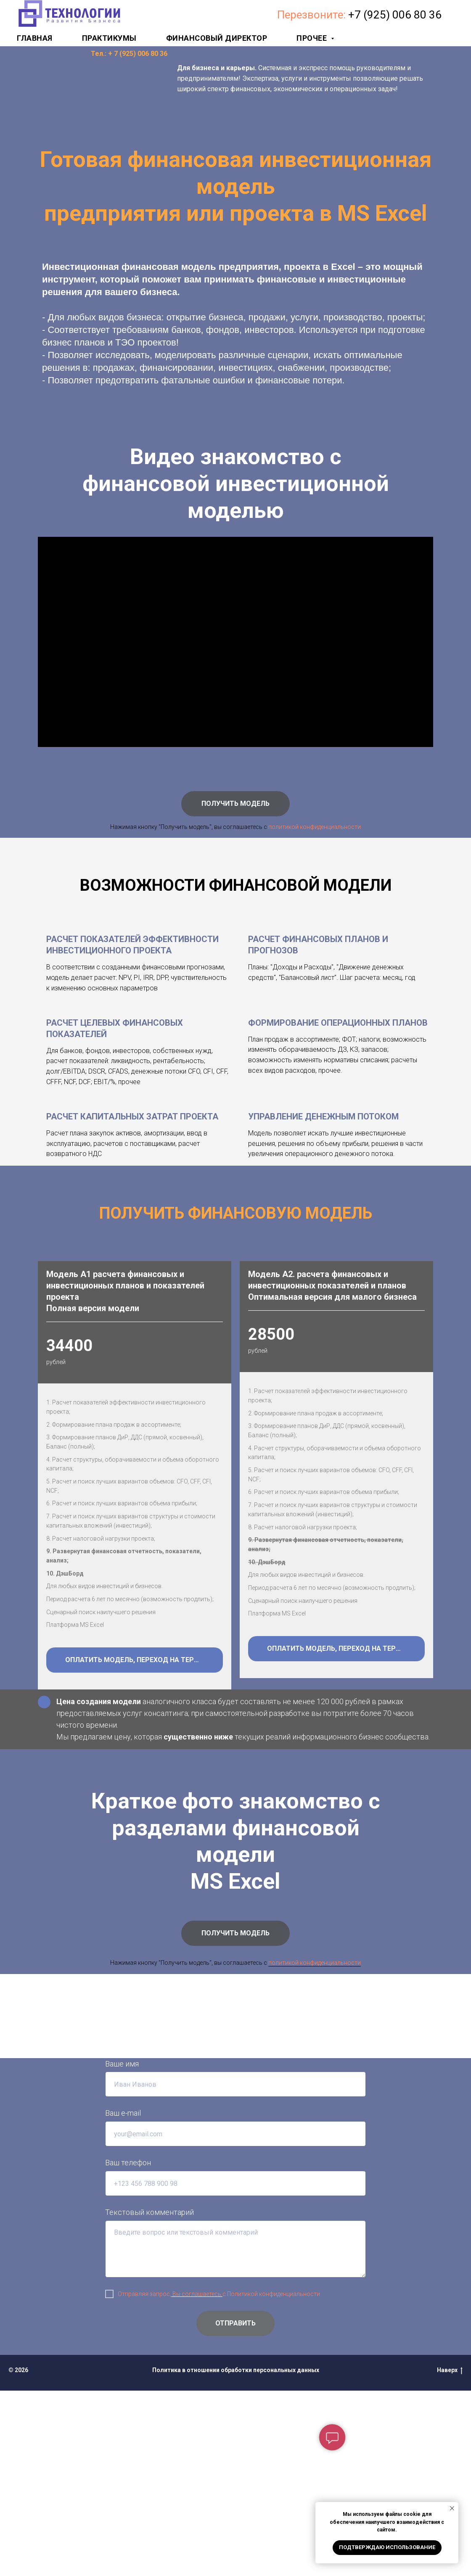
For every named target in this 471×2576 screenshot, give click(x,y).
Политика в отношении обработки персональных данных (235, 2555)
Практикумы (109, 38)
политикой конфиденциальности (314, 826)
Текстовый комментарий (149, 2397)
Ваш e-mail (123, 2298)
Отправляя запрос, (144, 2479)
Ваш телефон (128, 2348)
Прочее (312, 38)
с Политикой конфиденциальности (271, 2479)
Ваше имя (122, 2248)
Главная (35, 38)
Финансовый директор (216, 38)
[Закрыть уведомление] (452, 2508)
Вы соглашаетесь (196, 2479)
